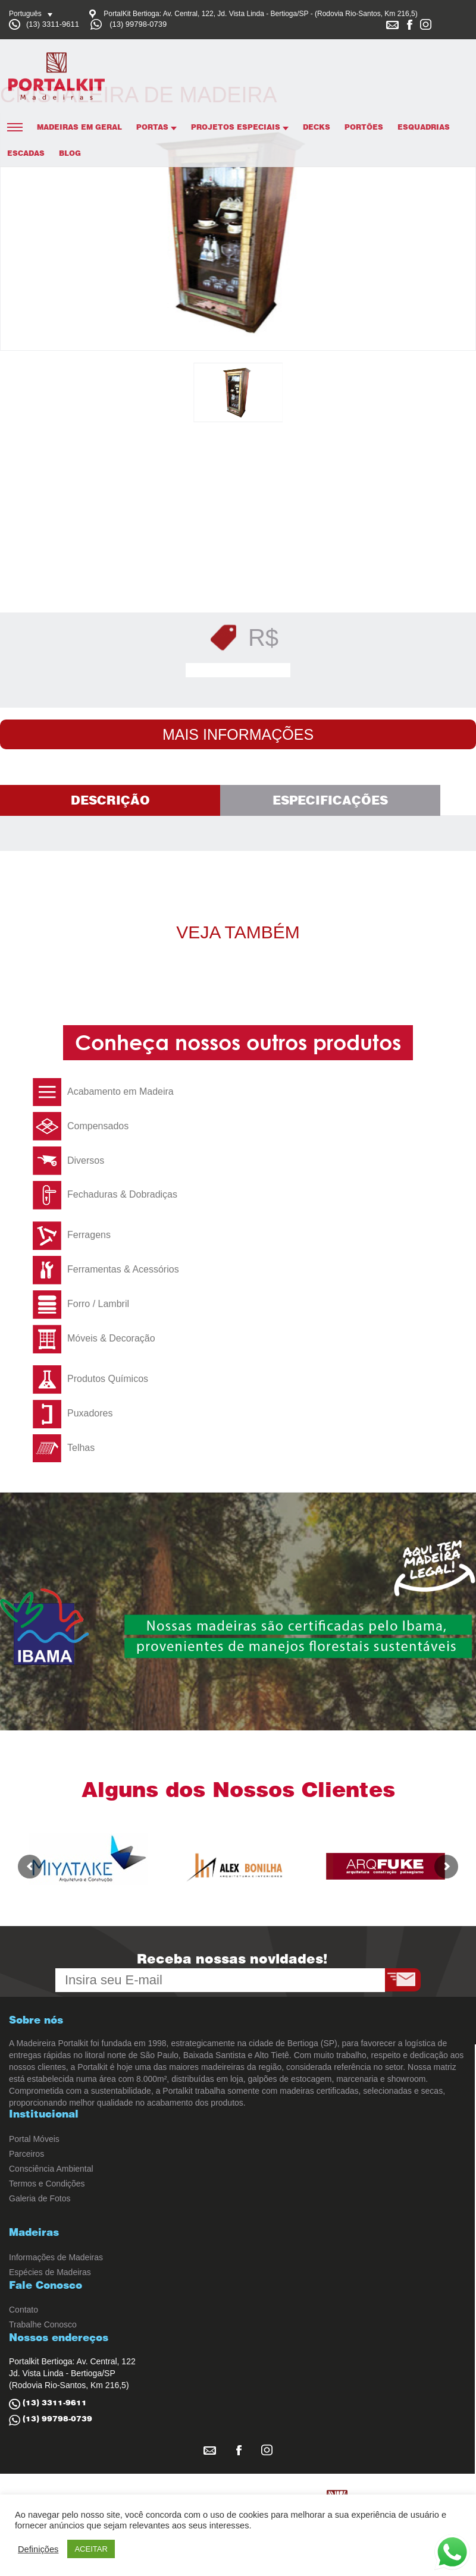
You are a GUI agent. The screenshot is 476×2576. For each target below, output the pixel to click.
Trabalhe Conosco (43, 2324)
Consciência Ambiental (51, 2168)
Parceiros (26, 2154)
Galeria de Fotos (40, 2198)
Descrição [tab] (110, 800)
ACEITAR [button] (90, 2548)
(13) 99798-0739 (138, 24)
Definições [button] (38, 2549)
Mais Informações (238, 734)
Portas (156, 126)
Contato (23, 2309)
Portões (364, 126)
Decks (316, 126)
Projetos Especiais (240, 126)
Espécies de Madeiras (50, 2272)
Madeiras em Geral (79, 126)
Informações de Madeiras (56, 2257)
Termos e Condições (47, 2183)
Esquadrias (423, 126)
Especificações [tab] (330, 800)
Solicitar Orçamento (241, 670)
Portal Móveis (34, 2139)
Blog (70, 153)
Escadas (26, 153)
